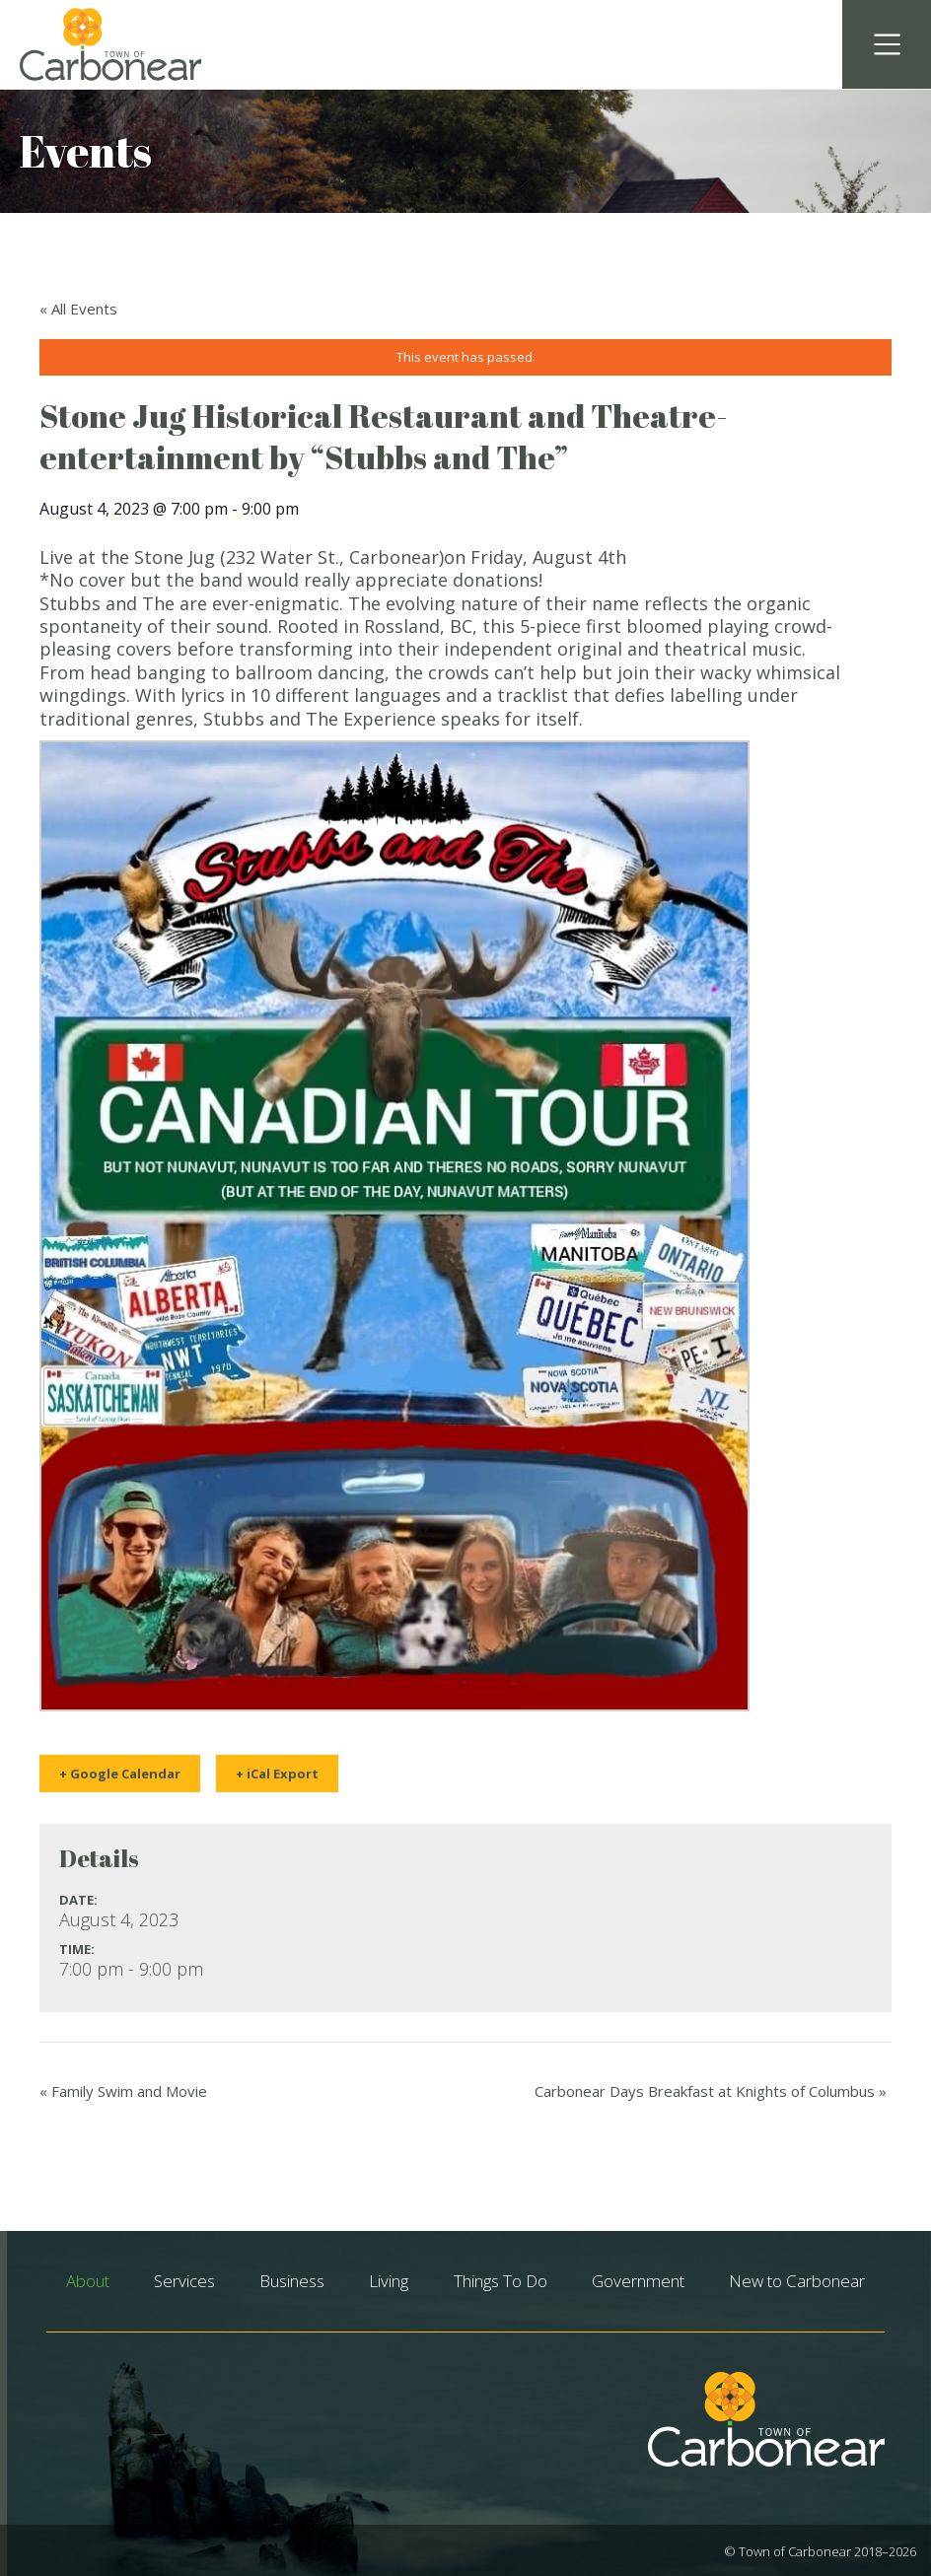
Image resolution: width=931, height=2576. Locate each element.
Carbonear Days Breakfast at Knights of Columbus (711, 2091)
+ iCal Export (277, 1773)
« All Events (78, 308)
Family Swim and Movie (123, 2091)
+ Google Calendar (119, 1773)
